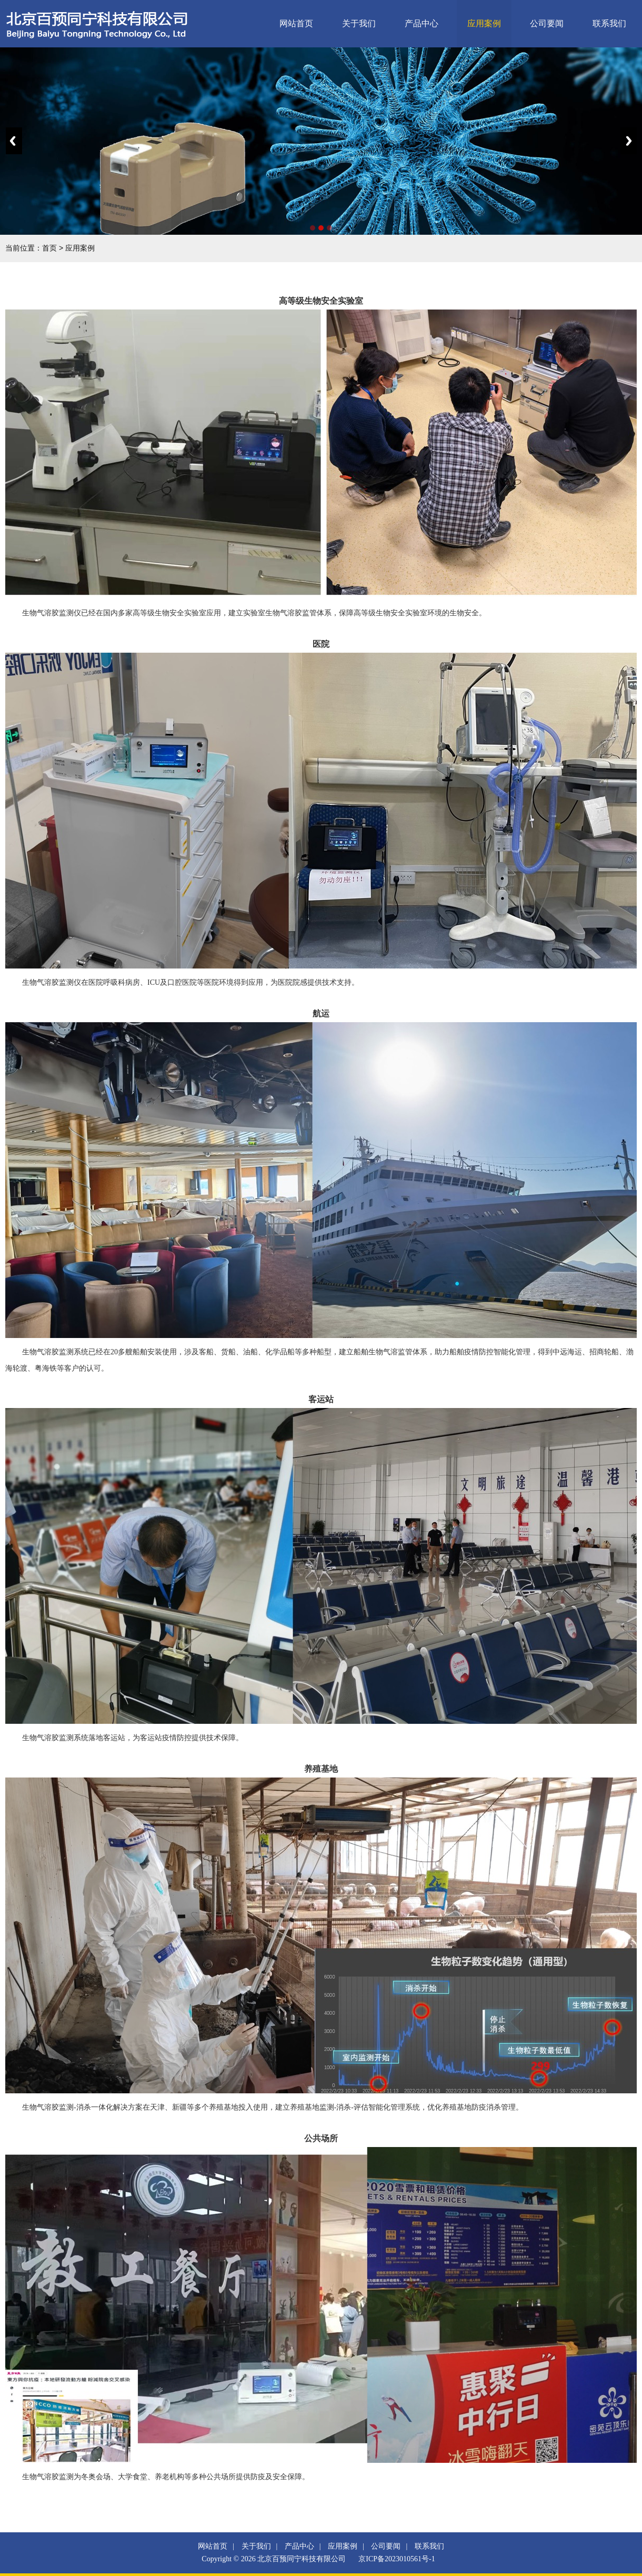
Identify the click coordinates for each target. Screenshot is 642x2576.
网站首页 (296, 23)
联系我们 (609, 23)
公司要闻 (547, 23)
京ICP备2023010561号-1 (396, 2559)
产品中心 (421, 23)
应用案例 (484, 23)
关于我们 (359, 23)
